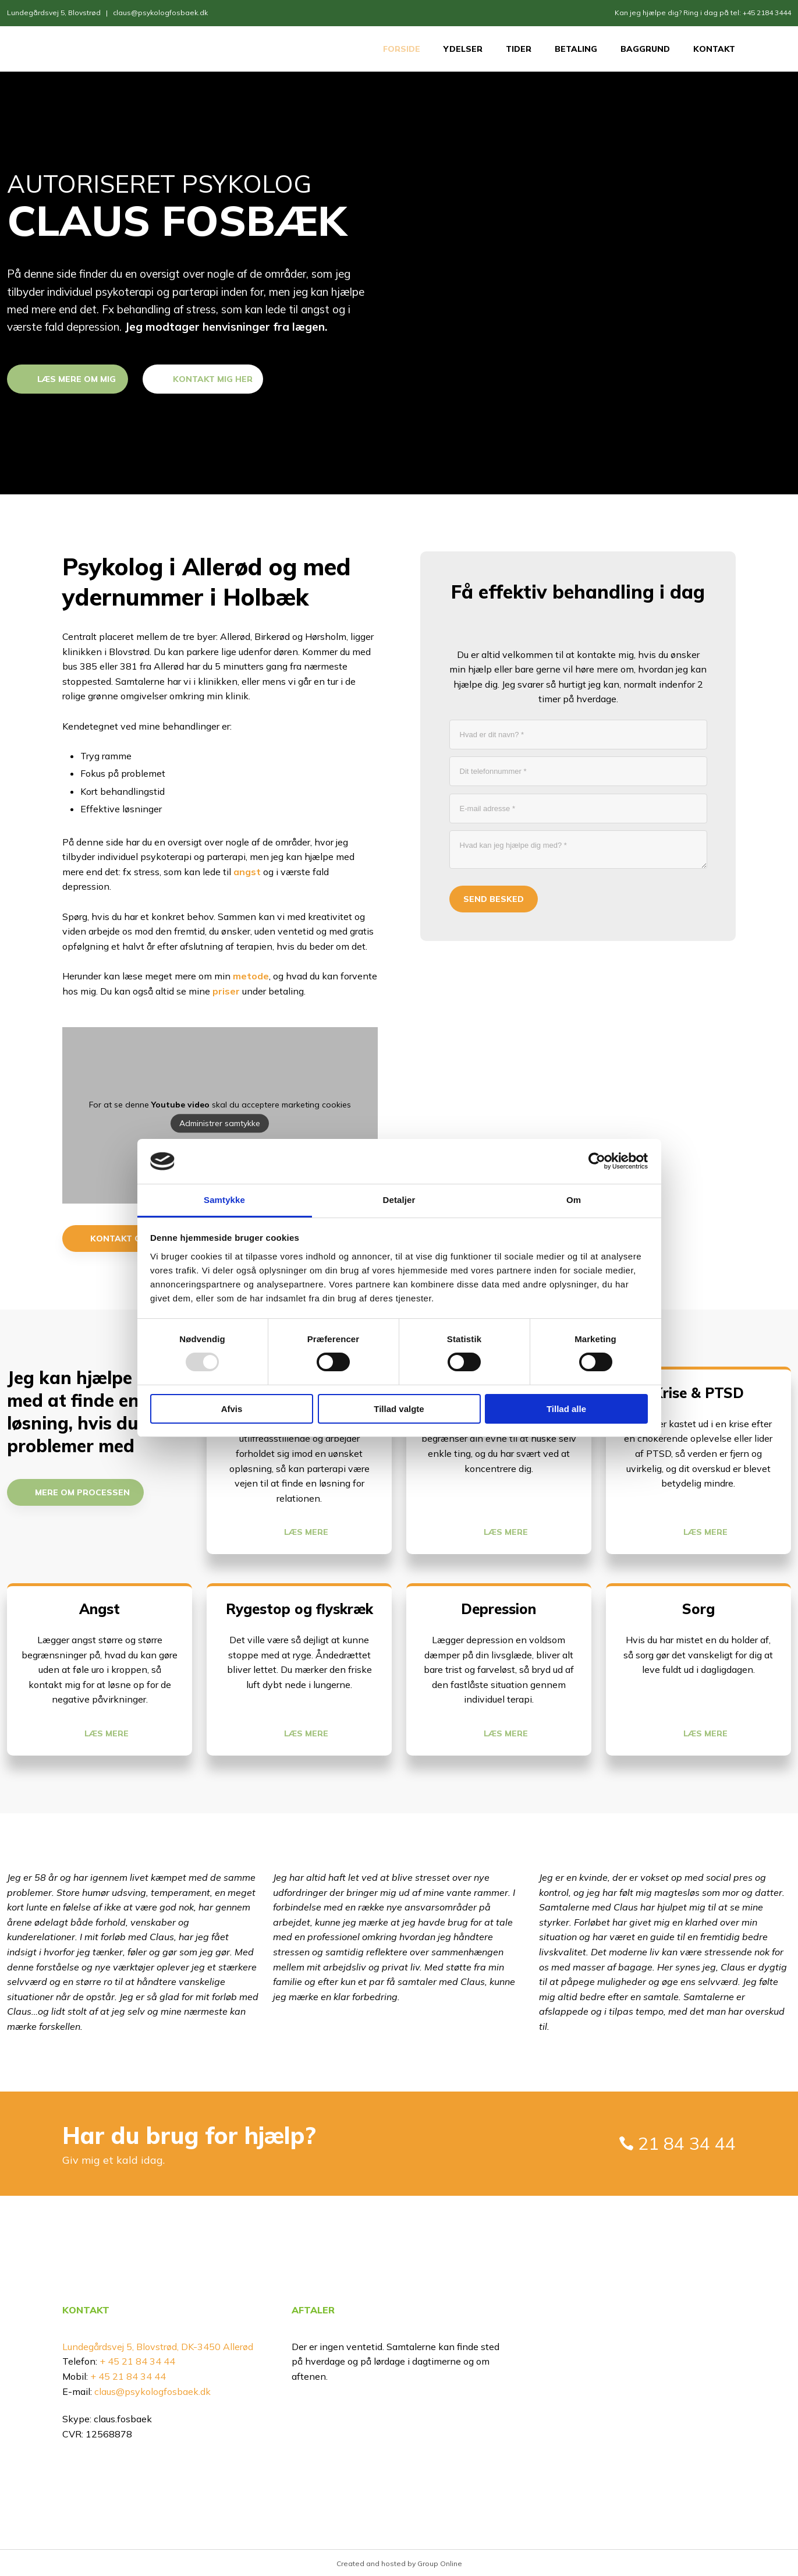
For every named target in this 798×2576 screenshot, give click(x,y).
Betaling (576, 49)
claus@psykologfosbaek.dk (160, 12)
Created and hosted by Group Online (399, 2563)
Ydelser (463, 49)
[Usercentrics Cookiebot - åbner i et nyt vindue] (597, 1161)
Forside (401, 49)
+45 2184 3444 (767, 12)
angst (247, 871)
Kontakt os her (128, 1238)
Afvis (232, 1409)
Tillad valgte (399, 1409)
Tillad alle (566, 1409)
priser (226, 991)
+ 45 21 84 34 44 (136, 2361)
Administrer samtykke (219, 1124)
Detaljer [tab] (399, 1200)
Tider (518, 49)
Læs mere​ (306, 1532)
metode (251, 976)
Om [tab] (573, 1200)
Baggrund (645, 49)
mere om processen (82, 1492)
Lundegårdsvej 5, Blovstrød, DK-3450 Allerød (157, 2346)
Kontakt (714, 49)
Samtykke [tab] (224, 1200)
